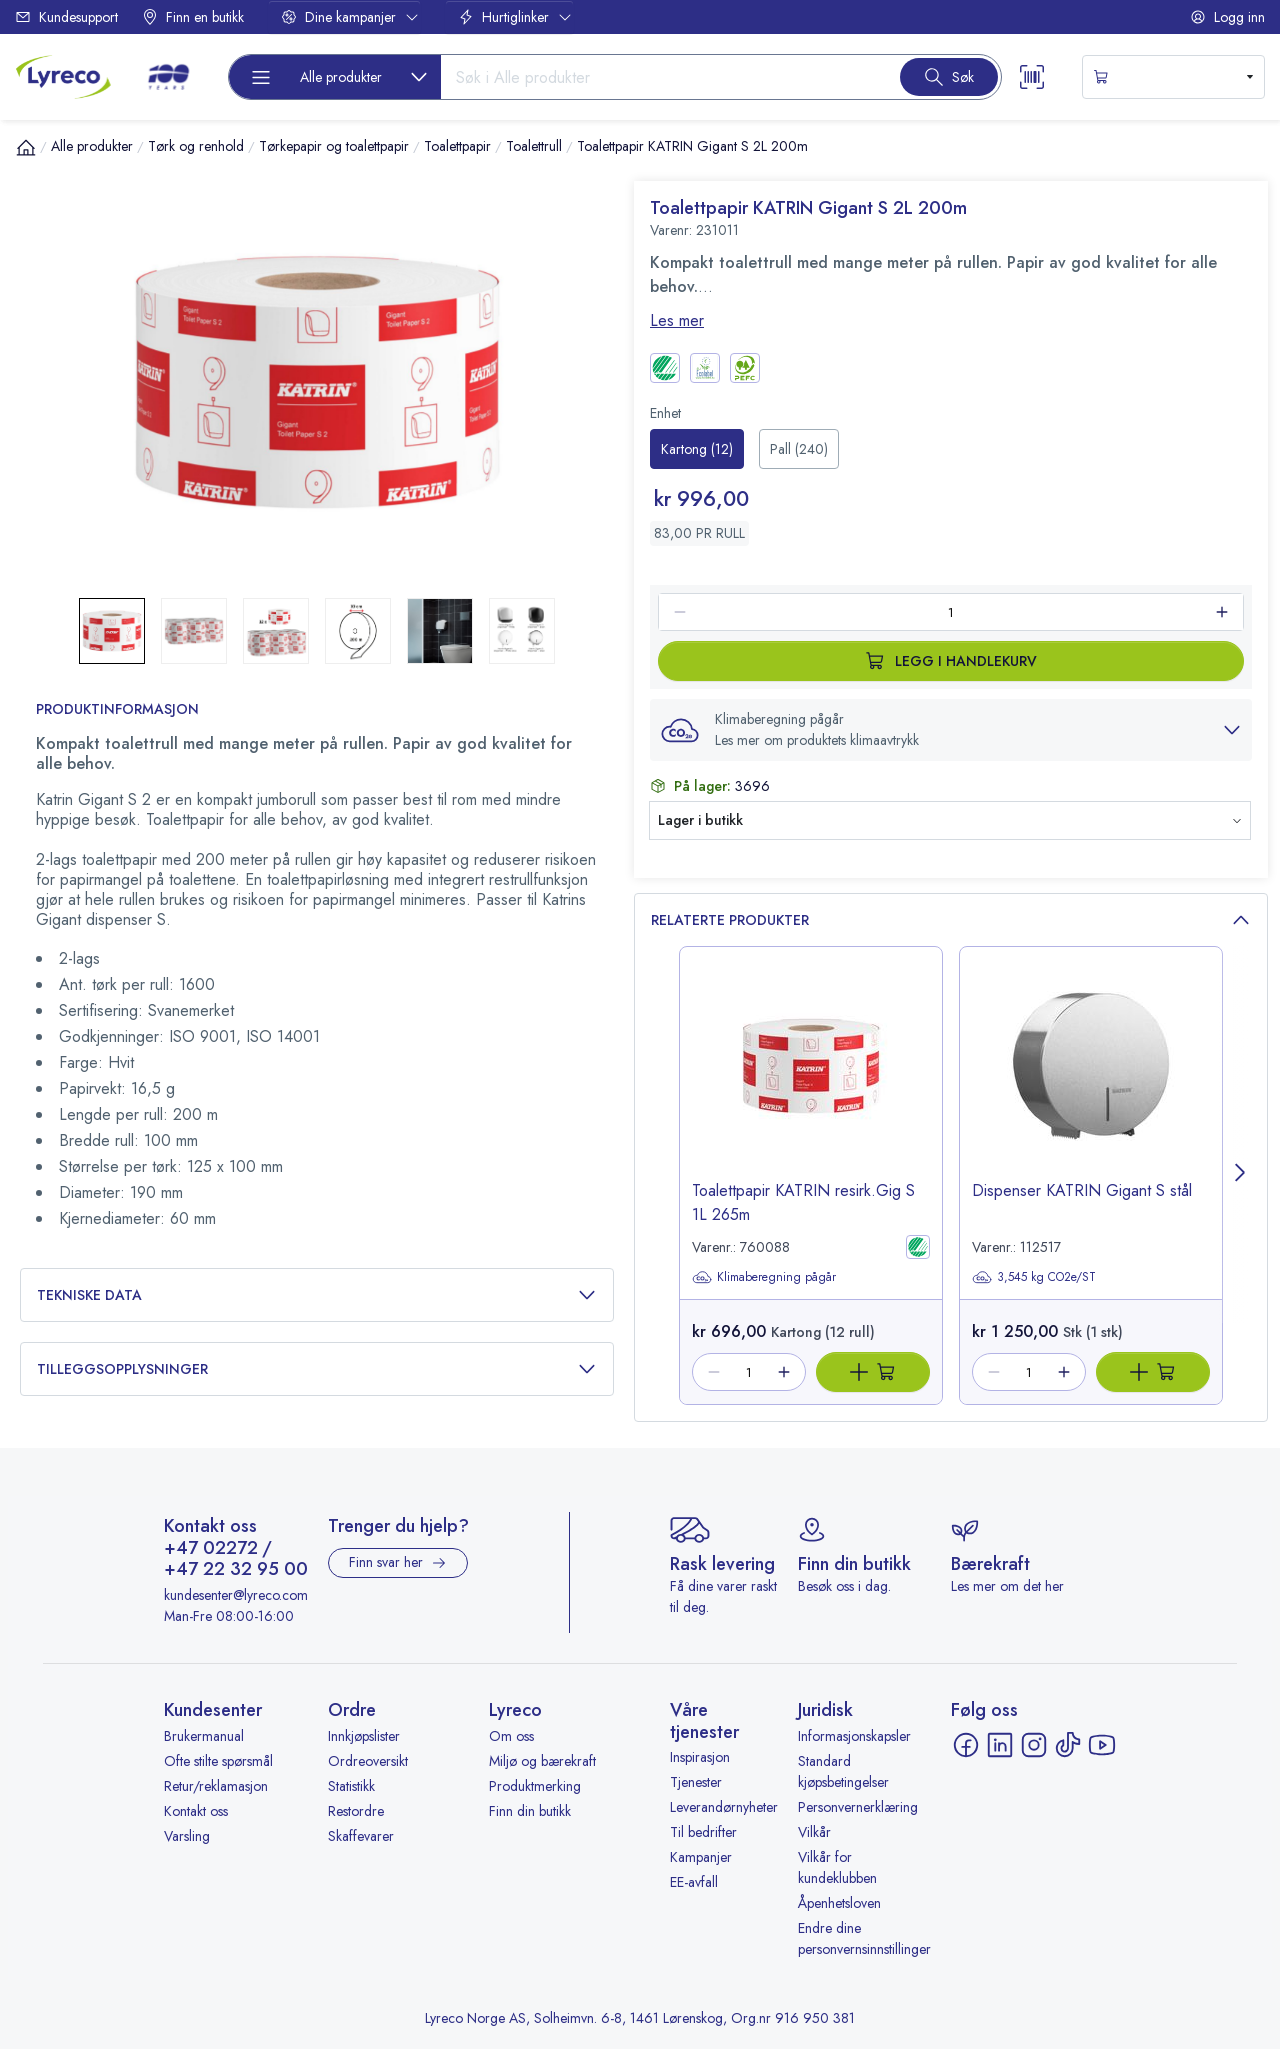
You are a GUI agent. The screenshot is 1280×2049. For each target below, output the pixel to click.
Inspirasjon (700, 1757)
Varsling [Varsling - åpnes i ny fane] (187, 1836)
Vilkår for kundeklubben (837, 1867)
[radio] (697, 449)
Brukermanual (204, 1736)
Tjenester (696, 1782)
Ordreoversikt (368, 1761)
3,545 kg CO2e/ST (1034, 1277)
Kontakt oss (196, 1811)
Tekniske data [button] (317, 1295)
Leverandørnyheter (724, 1807)
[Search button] (949, 77)
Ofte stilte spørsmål (218, 1761)
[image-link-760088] (811, 1081)
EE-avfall (694, 1882)
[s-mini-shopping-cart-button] (1173, 77)
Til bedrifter (703, 1832)
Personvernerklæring (858, 1807)
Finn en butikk (193, 17)
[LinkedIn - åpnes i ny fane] (1000, 1745)
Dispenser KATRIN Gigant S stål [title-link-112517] (1082, 1190)
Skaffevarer (361, 1836)
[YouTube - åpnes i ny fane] (1102, 1745)
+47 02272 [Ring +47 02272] (211, 1549)
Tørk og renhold (196, 146)
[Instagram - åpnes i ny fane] (1034, 1745)
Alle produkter (92, 146)
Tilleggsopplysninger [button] (317, 1369)
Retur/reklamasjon (216, 1786)
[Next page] (1241, 1175)
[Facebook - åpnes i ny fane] (966, 1745)
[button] (951, 730)
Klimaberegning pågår (764, 1277)
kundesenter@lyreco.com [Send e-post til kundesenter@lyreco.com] (236, 1595)
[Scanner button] (1032, 77)
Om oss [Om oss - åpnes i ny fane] (511, 1736)
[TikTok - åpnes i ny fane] (1068, 1745)
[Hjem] (26, 147)
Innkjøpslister (364, 1736)
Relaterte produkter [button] (951, 920)
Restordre (356, 1811)
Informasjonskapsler (854, 1736)
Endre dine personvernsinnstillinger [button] (864, 1938)
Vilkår (814, 1832)
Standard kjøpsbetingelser (843, 1771)
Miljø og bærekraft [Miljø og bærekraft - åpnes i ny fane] (542, 1761)
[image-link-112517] (1091, 1081)
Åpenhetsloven (839, 1903)
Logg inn (1227, 17)
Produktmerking (535, 1786)
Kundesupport (66, 17)
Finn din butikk (530, 1811)
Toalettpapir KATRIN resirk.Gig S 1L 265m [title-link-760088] (803, 1202)
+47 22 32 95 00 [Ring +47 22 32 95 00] (236, 1570)
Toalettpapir (457, 146)
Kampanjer (701, 1857)
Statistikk (351, 1786)
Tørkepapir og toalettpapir (334, 146)
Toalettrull (534, 146)
